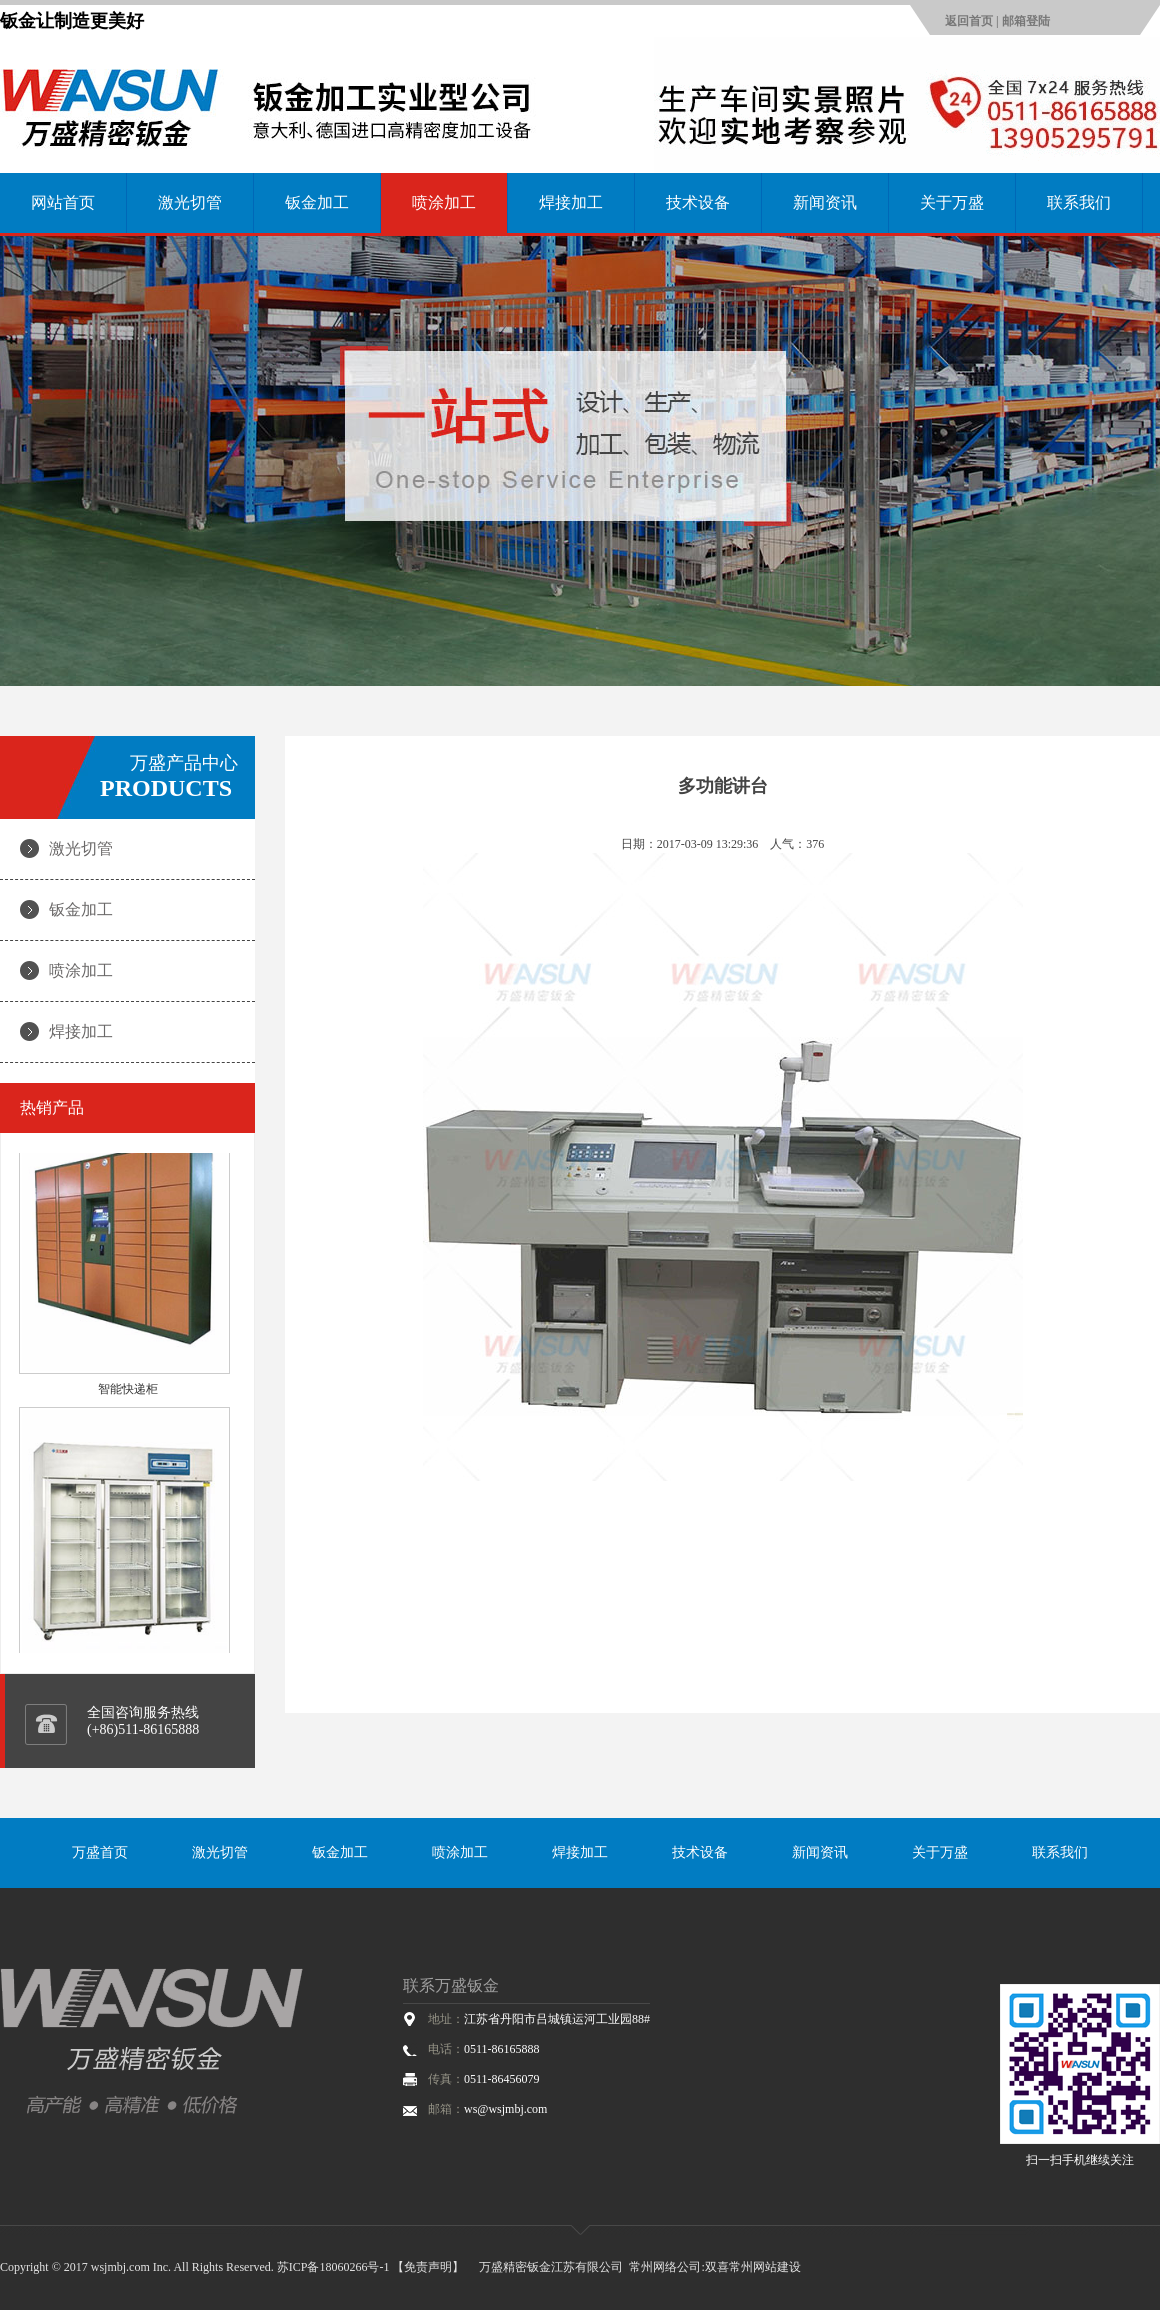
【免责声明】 (428, 2267)
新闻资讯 (825, 202)
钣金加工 (317, 202)
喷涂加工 (444, 202)
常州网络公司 (665, 2267)
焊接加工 (571, 202)
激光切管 (190, 202)
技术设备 (698, 202)
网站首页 (63, 202)
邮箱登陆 (1026, 21)
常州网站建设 (765, 2267)
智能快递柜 (128, 1393)
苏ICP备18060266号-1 (333, 2267)
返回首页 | (973, 21)
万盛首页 (100, 1852)
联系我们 (1079, 202)
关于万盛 (952, 202)
